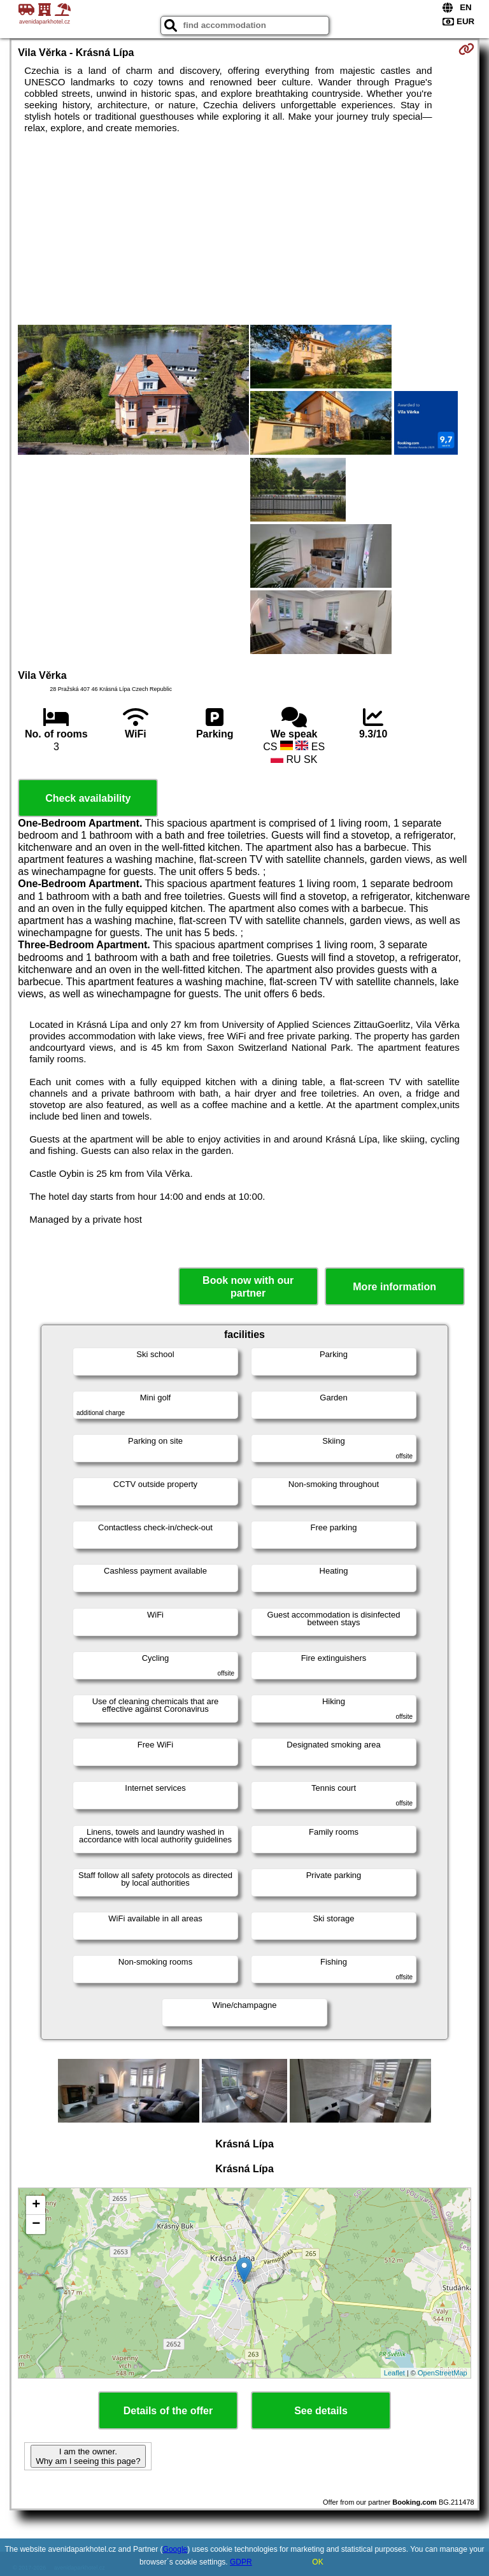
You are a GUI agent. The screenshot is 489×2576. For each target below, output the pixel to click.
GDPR (241, 2562)
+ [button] (36, 2205)
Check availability (88, 798)
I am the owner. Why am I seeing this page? (88, 2456)
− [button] (36, 2224)
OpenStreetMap (442, 2373)
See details (321, 2410)
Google (175, 2549)
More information (394, 1286)
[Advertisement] (244, 229)
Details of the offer (168, 2410)
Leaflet (394, 2373)
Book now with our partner (248, 1286)
